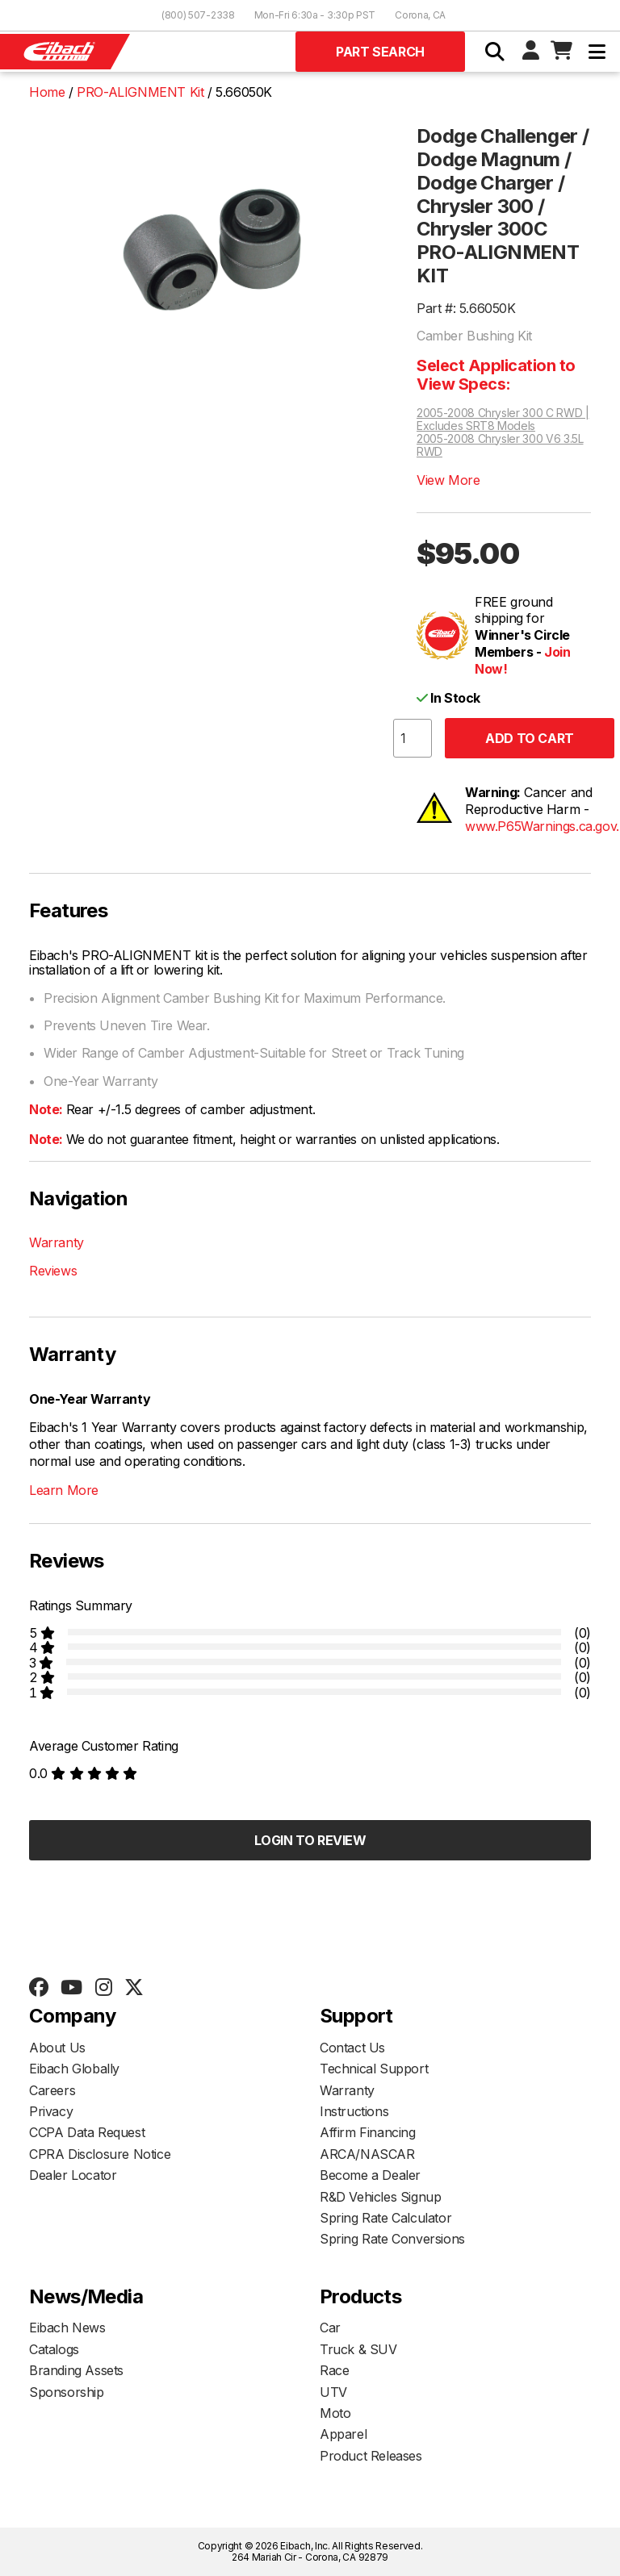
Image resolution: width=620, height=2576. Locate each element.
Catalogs (54, 2349)
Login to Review (310, 1840)
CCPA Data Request (87, 2132)
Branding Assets (76, 2370)
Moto (335, 2413)
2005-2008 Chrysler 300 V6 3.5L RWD (500, 445)
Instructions (354, 2111)
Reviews (53, 1271)
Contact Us (352, 2047)
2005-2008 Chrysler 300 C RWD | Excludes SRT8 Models (503, 419)
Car (330, 2327)
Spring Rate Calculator (385, 2218)
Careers (52, 2090)
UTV (333, 2392)
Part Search (380, 52)
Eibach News (67, 2327)
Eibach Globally (74, 2068)
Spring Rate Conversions (392, 2239)
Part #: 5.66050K (466, 308)
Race (334, 2370)
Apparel (343, 2434)
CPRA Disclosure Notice (99, 2154)
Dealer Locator (72, 2175)
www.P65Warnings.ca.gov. (542, 826)
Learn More (63, 1490)
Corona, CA (420, 15)
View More (448, 480)
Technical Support (374, 2068)
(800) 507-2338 (198, 15)
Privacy (51, 2111)
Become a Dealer (370, 2175)
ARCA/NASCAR (367, 2154)
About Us (57, 2047)
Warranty (56, 1242)
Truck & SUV (358, 2349)
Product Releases (371, 2456)
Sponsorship (66, 2392)
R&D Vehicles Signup (380, 2197)
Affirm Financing (368, 2132)
